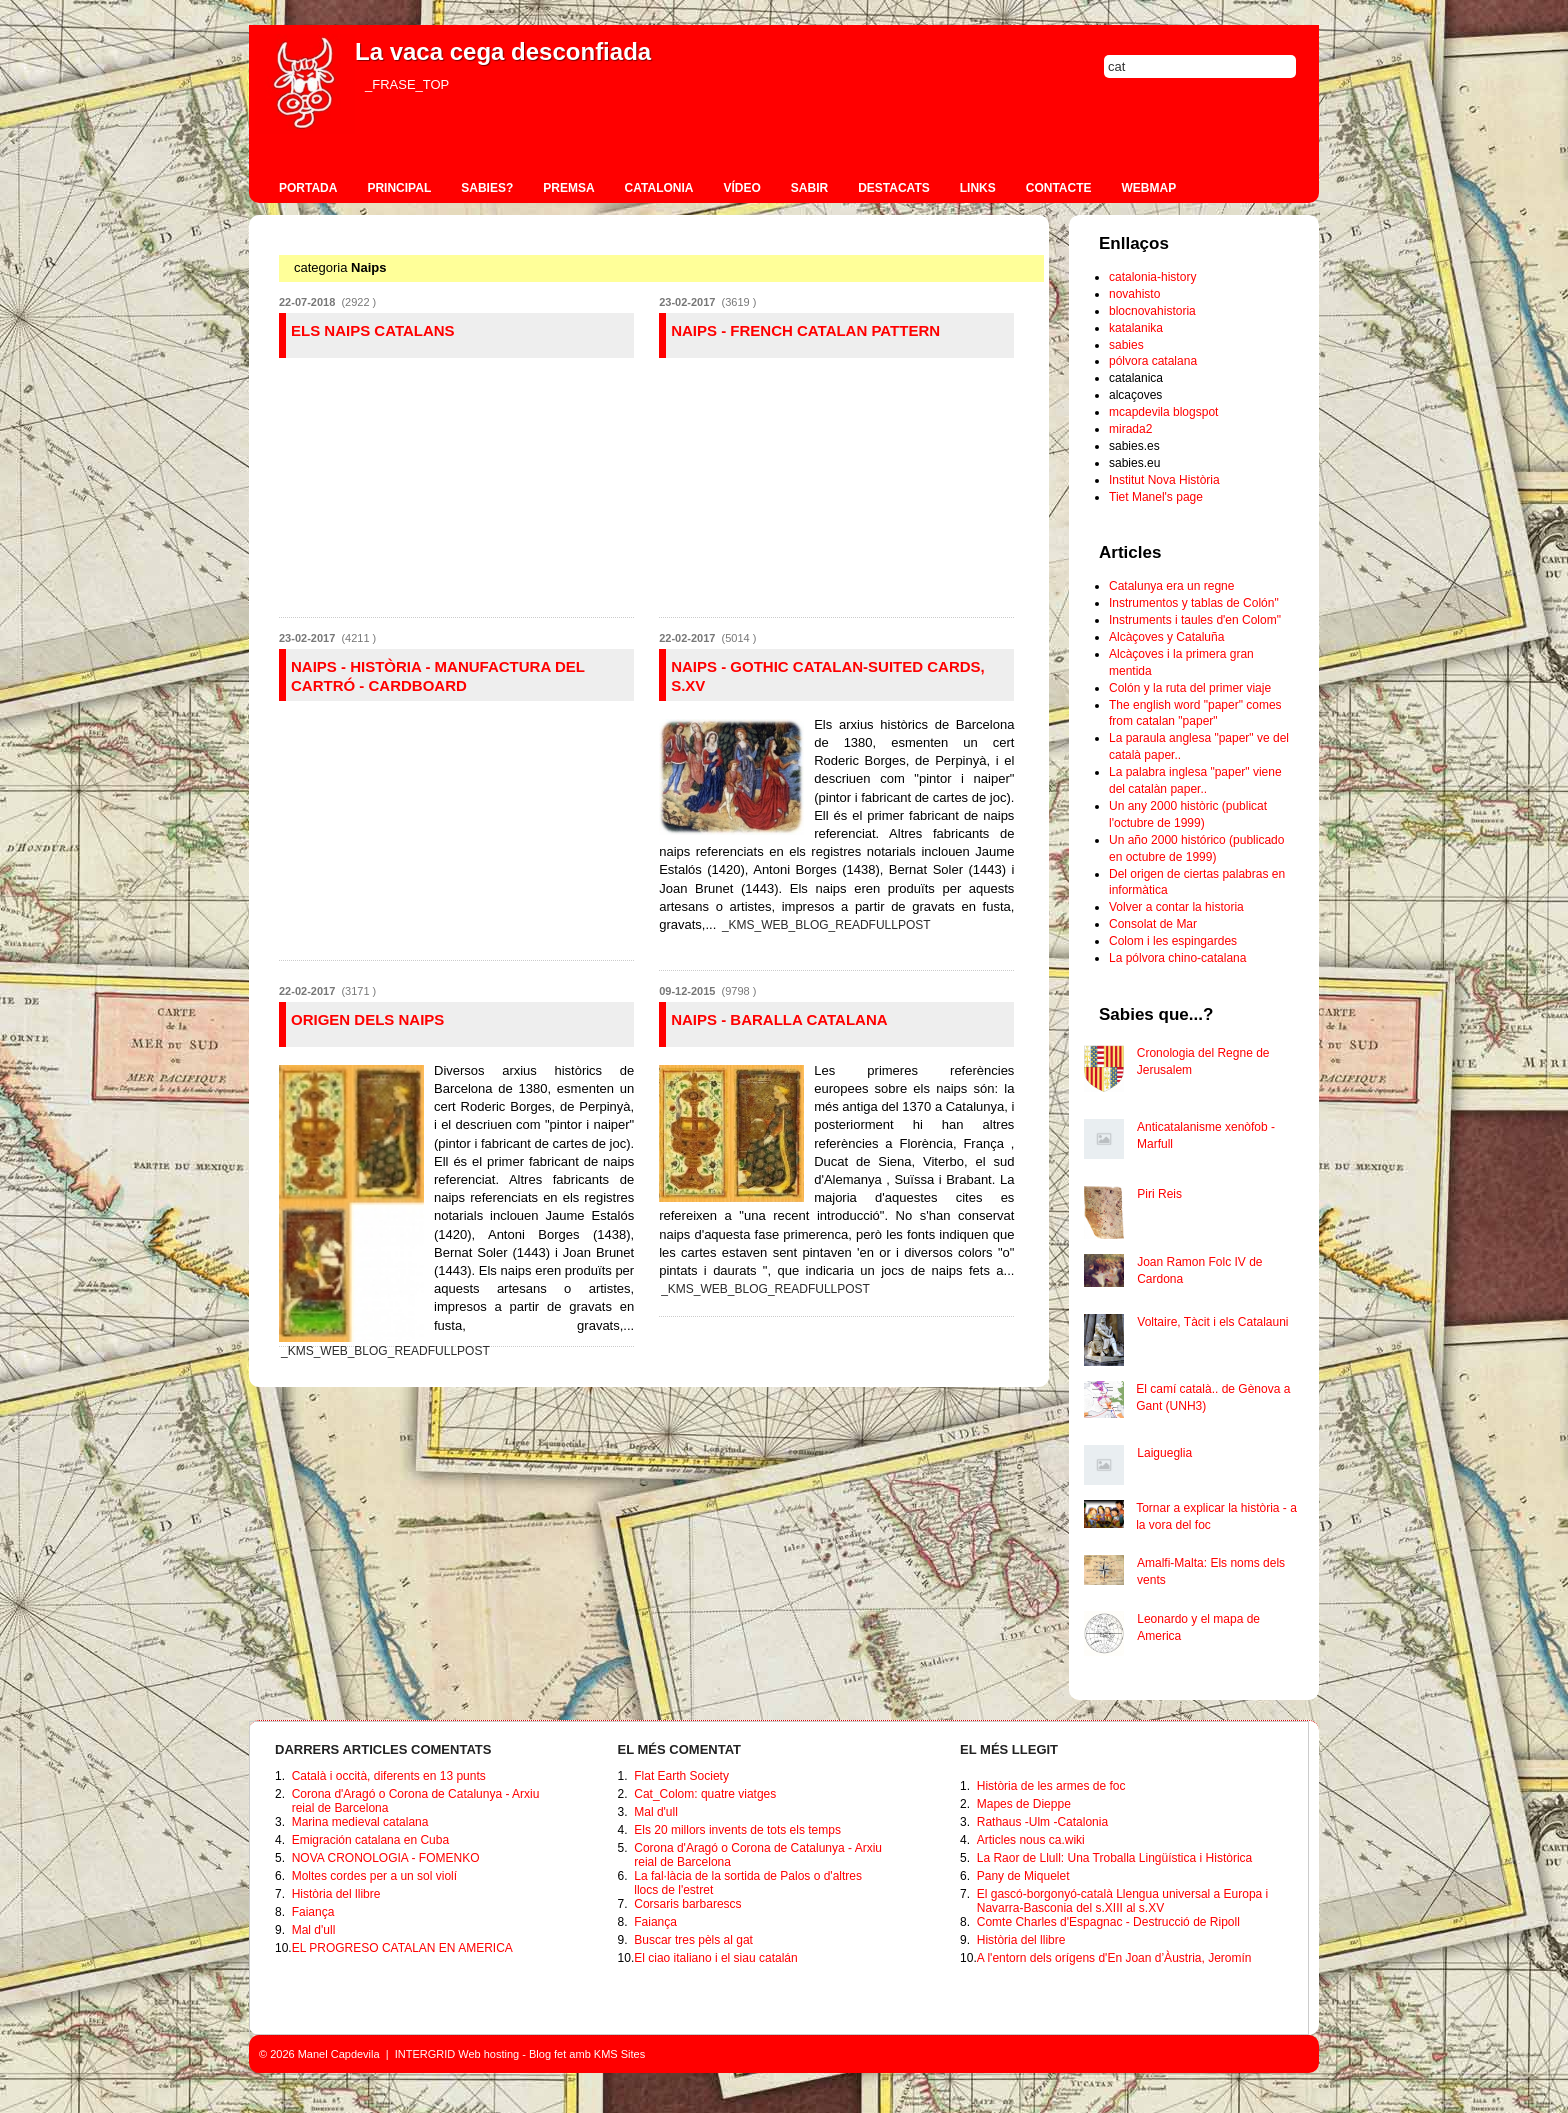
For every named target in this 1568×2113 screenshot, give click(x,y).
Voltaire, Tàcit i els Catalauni (1212, 1322)
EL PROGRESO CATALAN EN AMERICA (402, 1948)
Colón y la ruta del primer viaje (1190, 688)
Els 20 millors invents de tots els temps (737, 1830)
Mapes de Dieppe (1024, 1804)
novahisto (1134, 294)
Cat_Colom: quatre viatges (705, 1794)
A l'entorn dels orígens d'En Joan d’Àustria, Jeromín (1114, 1958)
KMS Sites (619, 2054)
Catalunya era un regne (1171, 586)
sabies (1126, 345)
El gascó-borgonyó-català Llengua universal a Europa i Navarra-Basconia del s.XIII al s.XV (1123, 1901)
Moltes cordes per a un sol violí (374, 1876)
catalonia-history (1152, 277)
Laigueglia (1164, 1453)
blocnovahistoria (1152, 311)
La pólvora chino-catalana (1177, 958)
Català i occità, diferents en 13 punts (389, 1776)
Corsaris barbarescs (687, 1904)
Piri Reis (1159, 1194)
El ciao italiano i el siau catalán (715, 1958)
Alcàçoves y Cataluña (1166, 637)
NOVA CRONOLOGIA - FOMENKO (386, 1858)
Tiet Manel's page (1156, 497)
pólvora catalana (1153, 361)
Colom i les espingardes (1173, 941)
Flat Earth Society (681, 1776)
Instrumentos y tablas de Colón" (1194, 603)
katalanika (1136, 328)
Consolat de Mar (1153, 924)
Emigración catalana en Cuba (370, 1840)
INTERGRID (425, 2054)
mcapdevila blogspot (1163, 412)
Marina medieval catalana (360, 1822)
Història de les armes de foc (1051, 1786)
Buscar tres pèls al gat (693, 1940)
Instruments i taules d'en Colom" (1195, 620)
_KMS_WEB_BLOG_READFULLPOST (826, 925)
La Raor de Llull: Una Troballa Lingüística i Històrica (1114, 1858)
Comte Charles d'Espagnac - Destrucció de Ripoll (1108, 1922)
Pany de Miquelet (1023, 1876)
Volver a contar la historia (1176, 907)
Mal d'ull (314, 1930)
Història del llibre (336, 1894)
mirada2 (1130, 429)
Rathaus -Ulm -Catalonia (1042, 1822)
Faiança (313, 1912)
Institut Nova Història (1164, 480)
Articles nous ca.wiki (1031, 1840)
